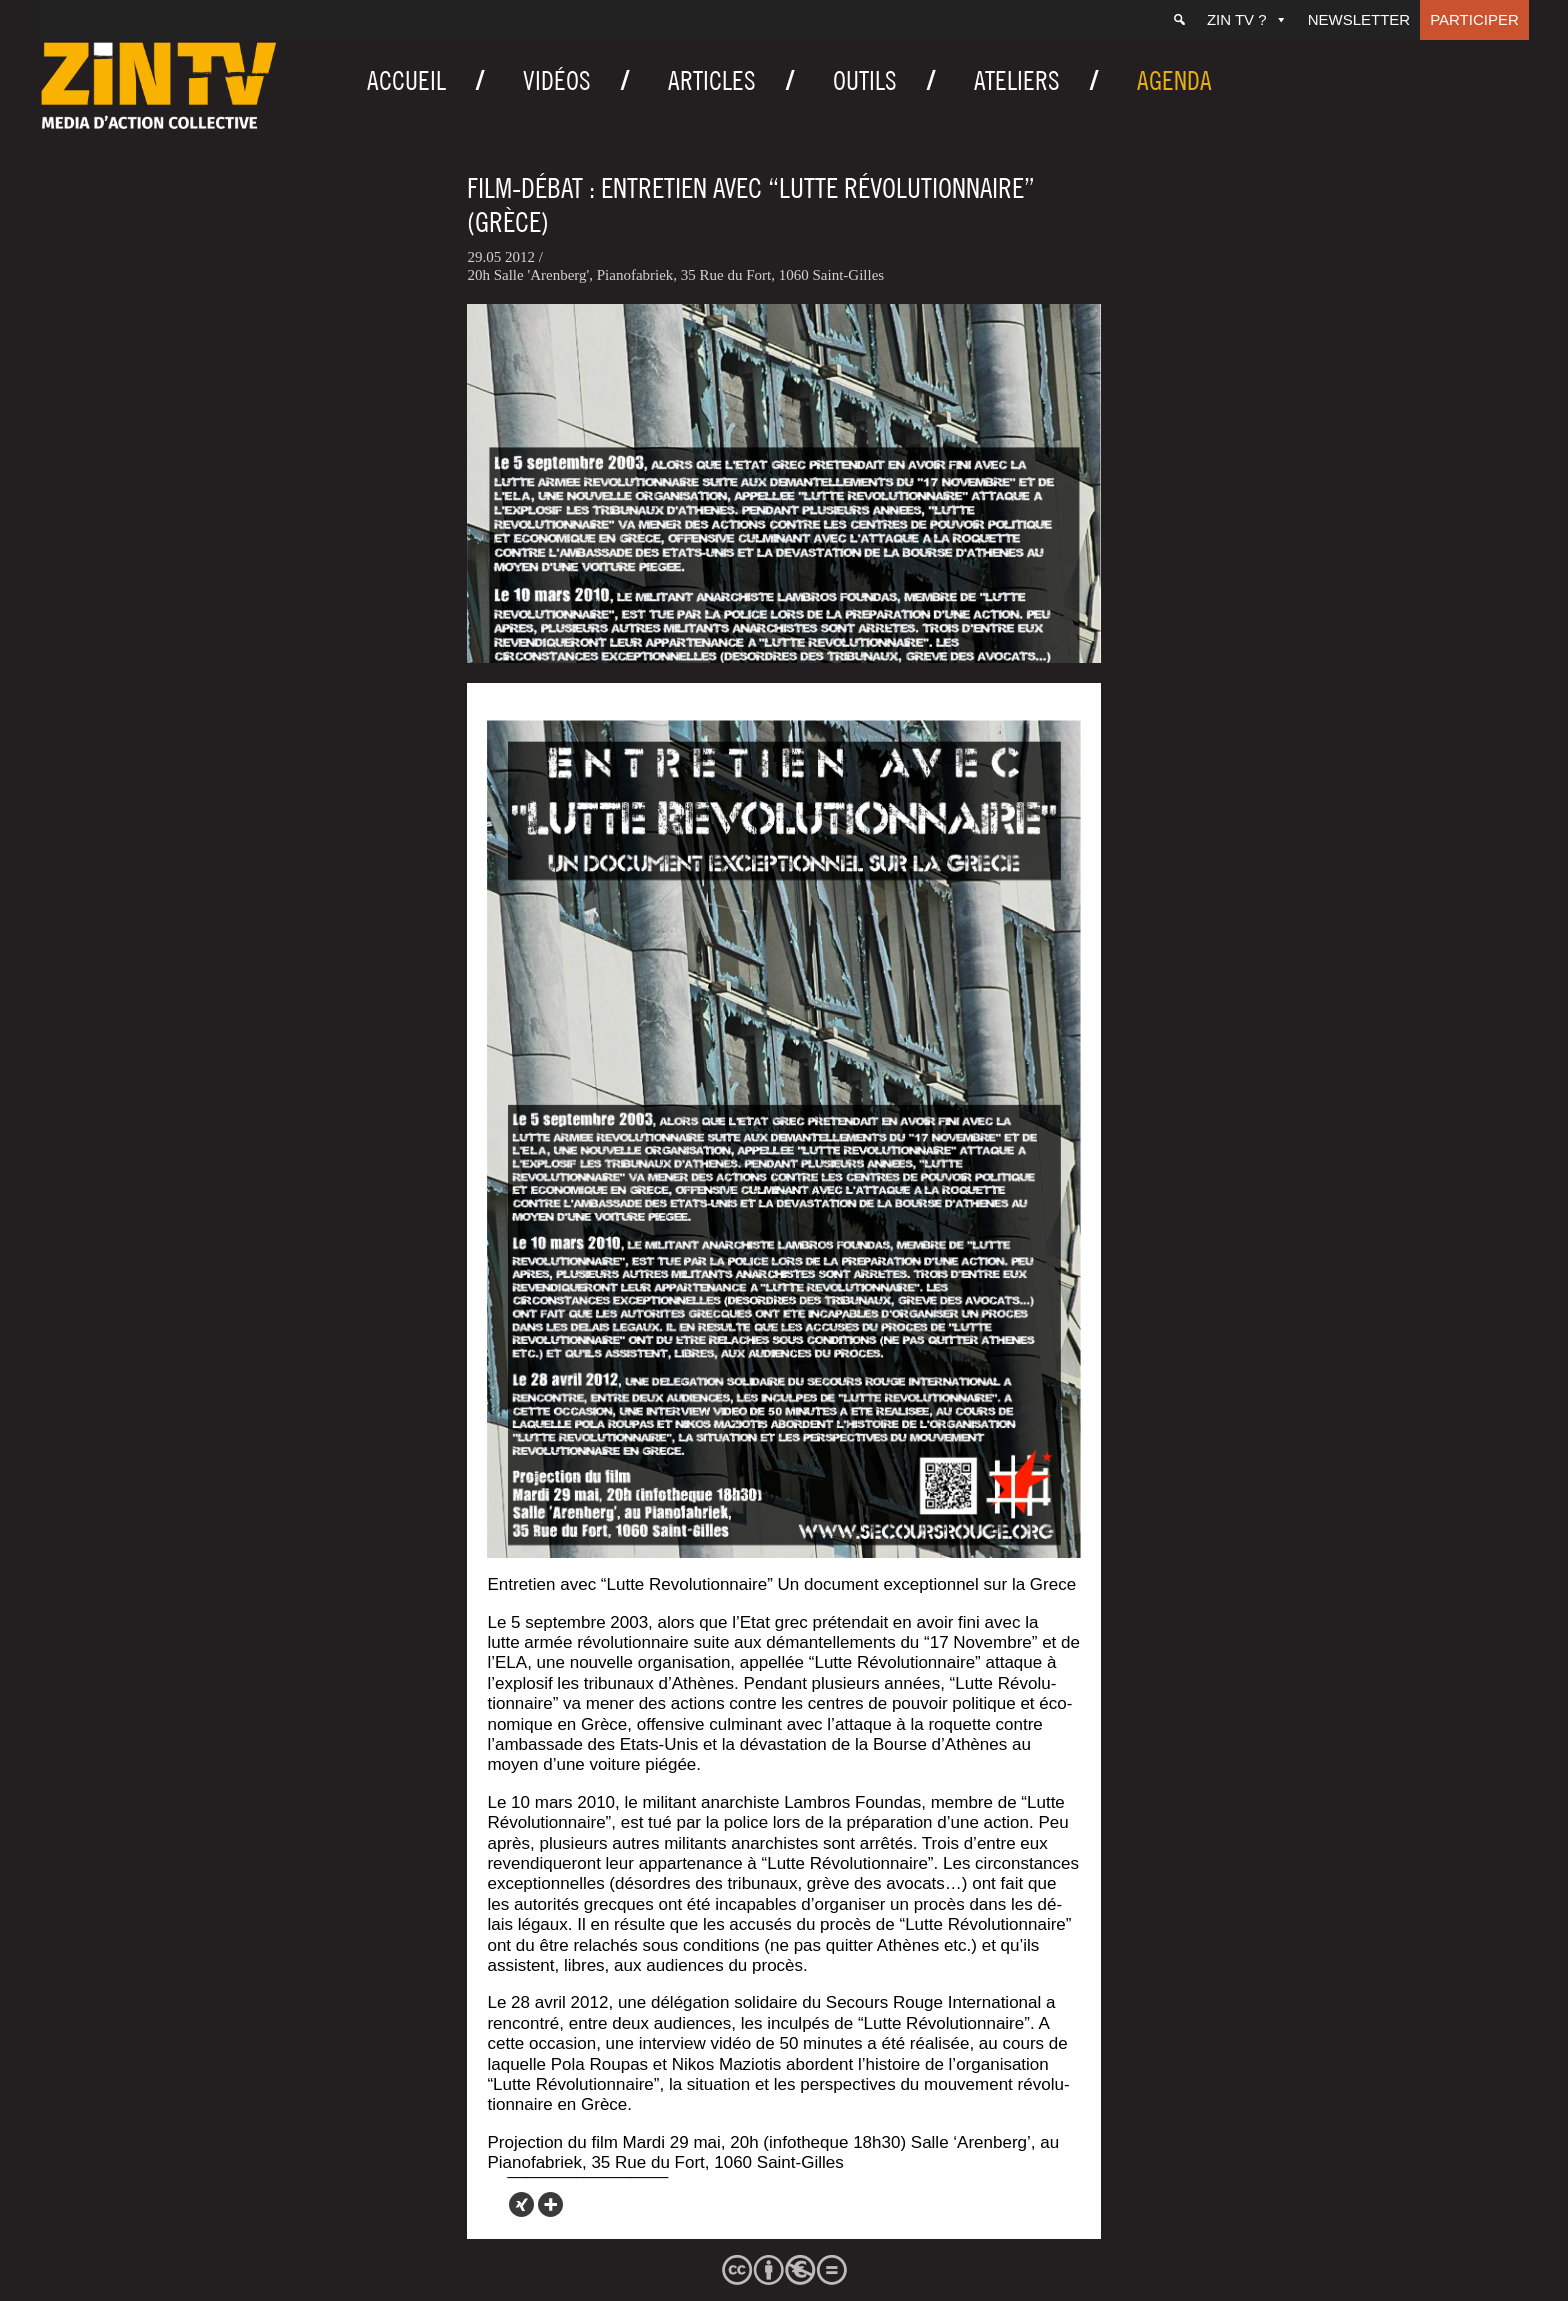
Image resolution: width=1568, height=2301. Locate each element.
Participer (1474, 19)
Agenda (1174, 80)
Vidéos (557, 80)
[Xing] (521, 2204)
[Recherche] (1179, 20)
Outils (865, 80)
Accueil (406, 80)
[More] (550, 2204)
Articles (712, 80)
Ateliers (1017, 80)
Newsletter (1359, 19)
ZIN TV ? (1247, 19)
